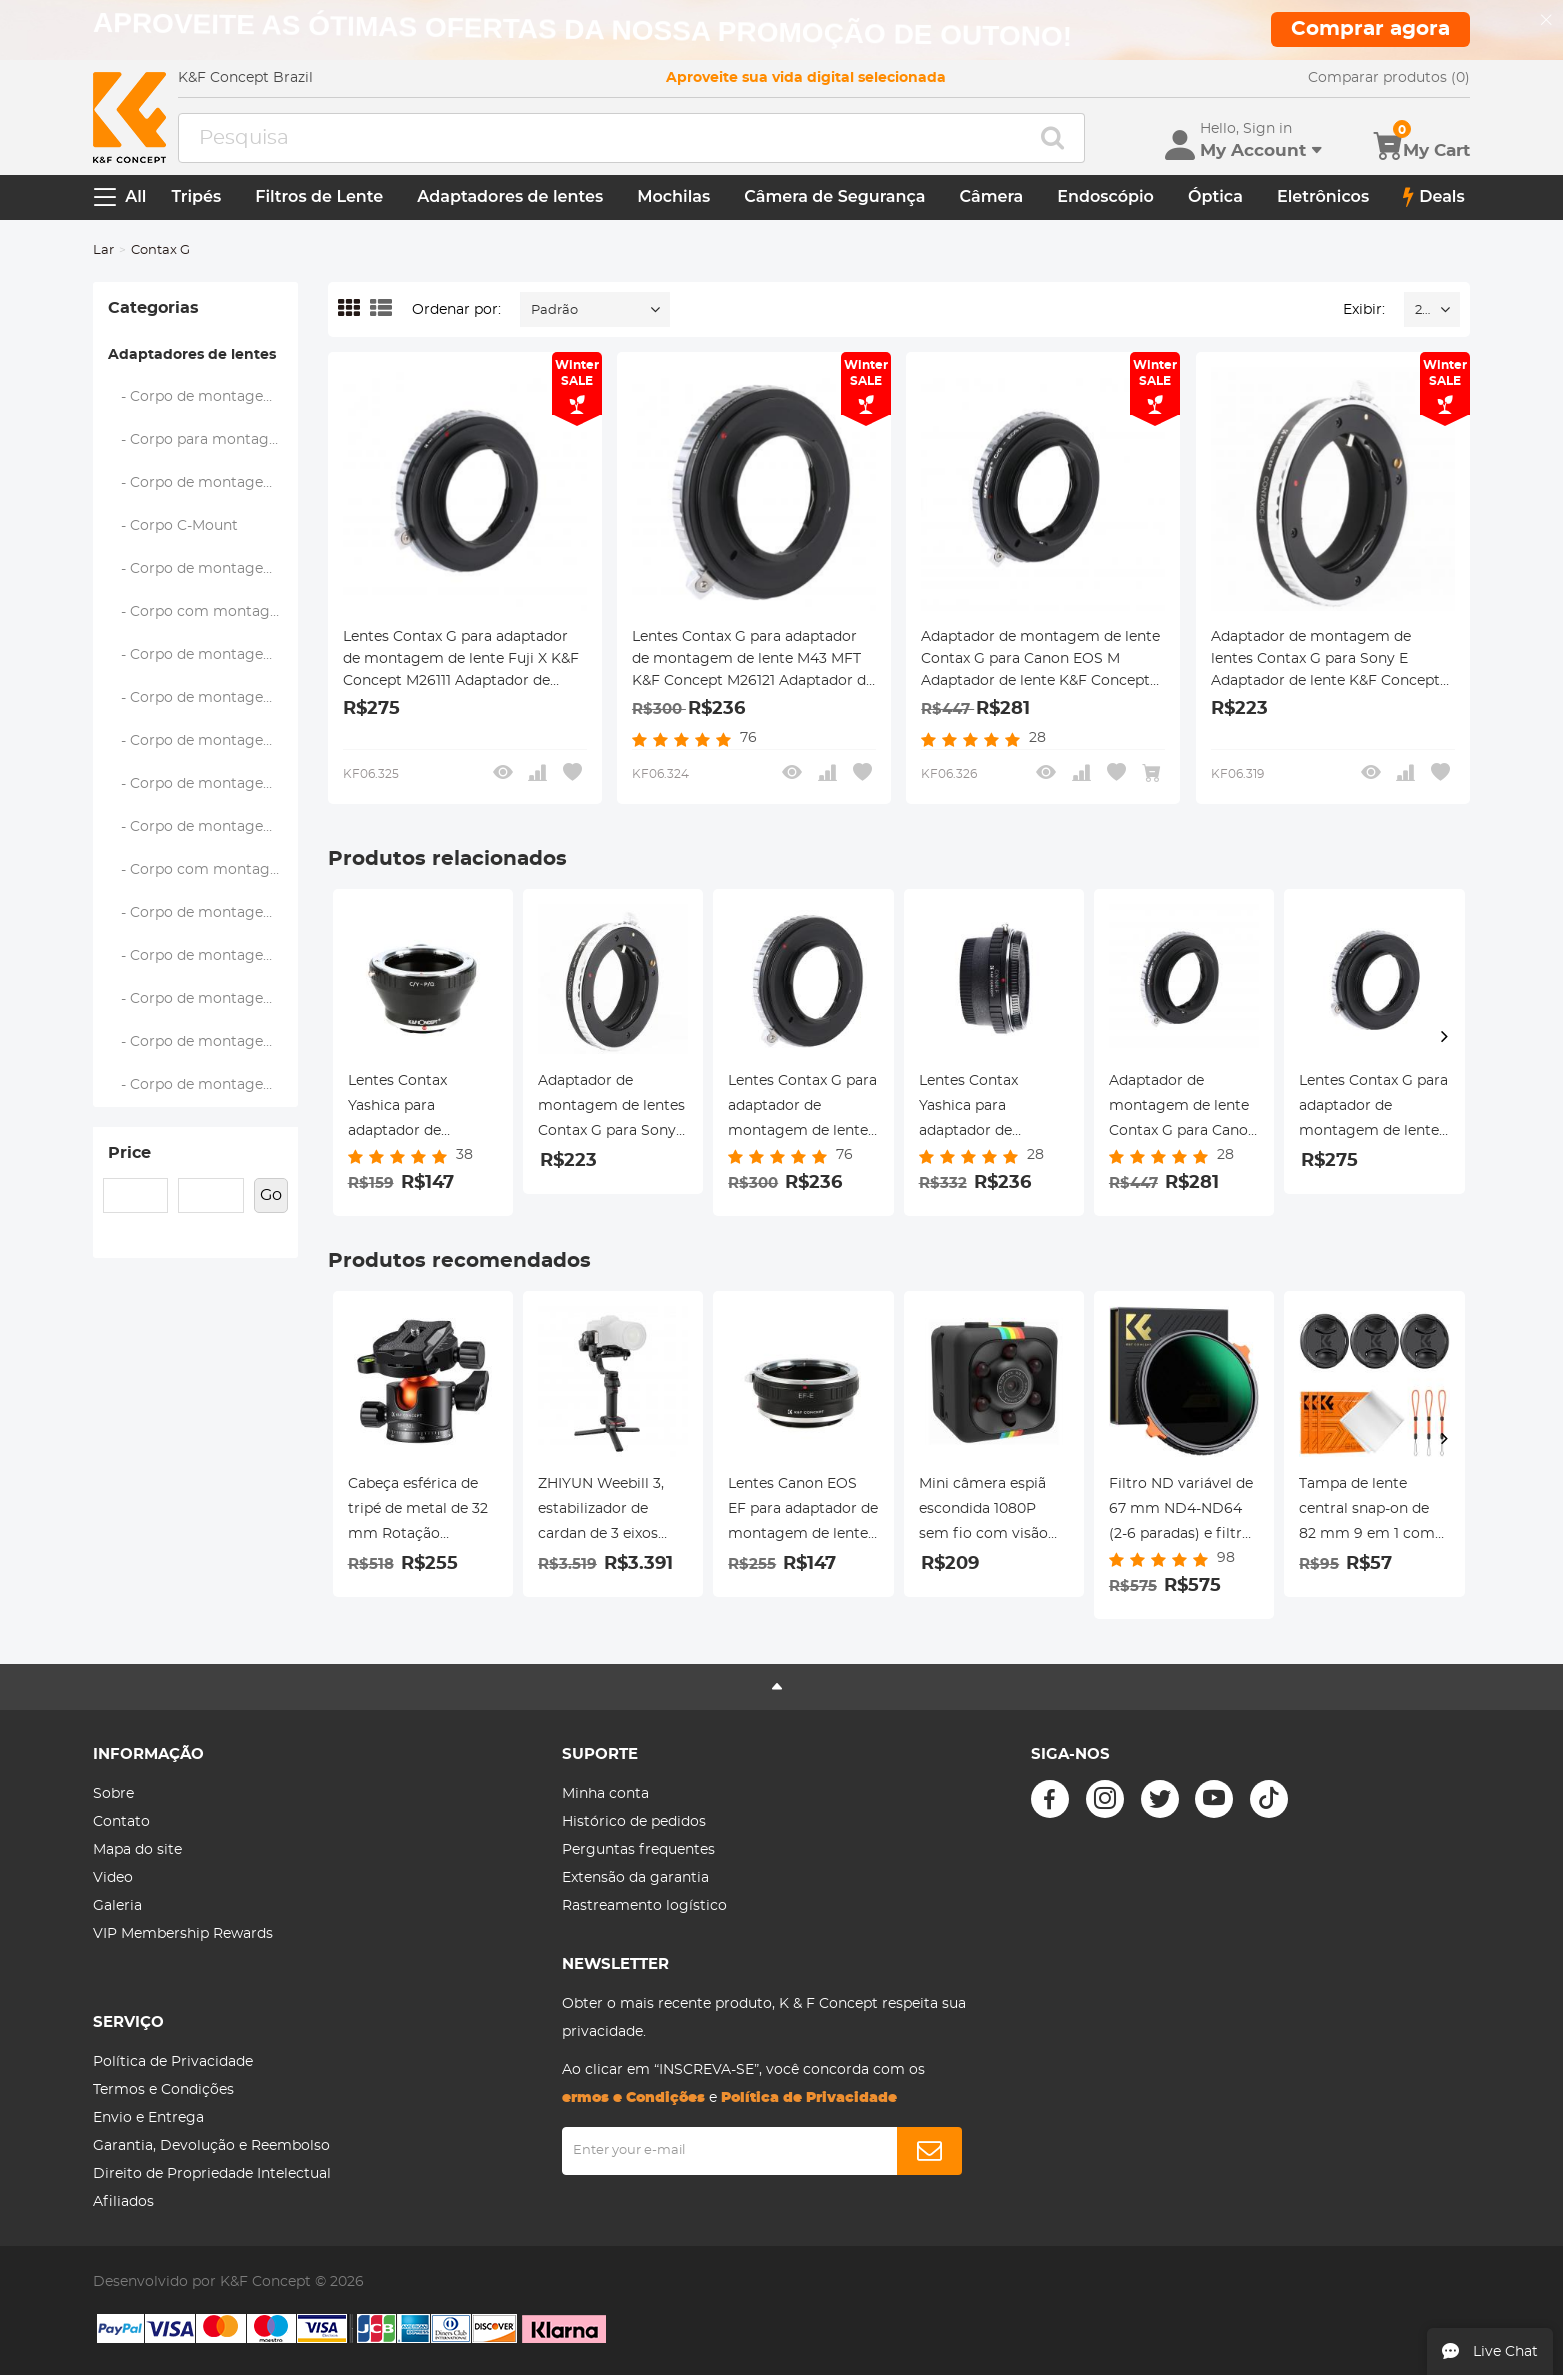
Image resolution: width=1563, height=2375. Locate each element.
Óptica (1215, 196)
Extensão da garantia (635, 1878)
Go (271, 1195)
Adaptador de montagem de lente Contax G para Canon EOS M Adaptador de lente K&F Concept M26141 (1040, 661)
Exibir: (1364, 310)
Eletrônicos (1323, 196)
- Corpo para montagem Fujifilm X (203, 440)
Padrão (554, 310)
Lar (103, 250)
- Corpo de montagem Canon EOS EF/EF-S (203, 913)
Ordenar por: (456, 310)
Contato (121, 1822)
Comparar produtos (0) (1389, 78)
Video (113, 1878)
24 (1422, 310)
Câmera (992, 196)
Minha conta (605, 1794)
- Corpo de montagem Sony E (203, 1042)
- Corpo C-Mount (173, 526)
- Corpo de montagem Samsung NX (203, 741)
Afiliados (123, 2202)
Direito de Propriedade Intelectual (212, 2174)
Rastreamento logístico (644, 1906)
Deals (1434, 197)
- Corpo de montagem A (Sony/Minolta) (203, 397)
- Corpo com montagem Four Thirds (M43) (203, 612)
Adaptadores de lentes (510, 196)
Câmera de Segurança (834, 196)
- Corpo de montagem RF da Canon (203, 999)
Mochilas (673, 196)
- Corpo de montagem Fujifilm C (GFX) (203, 483)
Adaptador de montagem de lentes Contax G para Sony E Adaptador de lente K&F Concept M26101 (1325, 661)
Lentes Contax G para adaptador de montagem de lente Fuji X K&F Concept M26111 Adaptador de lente (461, 661)
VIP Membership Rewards (183, 1934)
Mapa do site (137, 1850)
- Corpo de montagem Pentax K (203, 655)
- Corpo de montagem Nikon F (203, 784)
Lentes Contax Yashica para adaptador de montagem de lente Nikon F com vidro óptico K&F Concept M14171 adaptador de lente (990, 1109)
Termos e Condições (163, 2090)
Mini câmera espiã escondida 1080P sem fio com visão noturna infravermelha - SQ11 (990, 1512)
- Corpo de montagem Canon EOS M (203, 956)
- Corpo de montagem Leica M (203, 569)
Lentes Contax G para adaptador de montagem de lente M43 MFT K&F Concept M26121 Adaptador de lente (753, 661)
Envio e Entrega (148, 2118)
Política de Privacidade (173, 2062)
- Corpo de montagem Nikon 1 (203, 827)
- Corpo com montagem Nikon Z (203, 870)
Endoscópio (1105, 196)
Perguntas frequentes (638, 1850)
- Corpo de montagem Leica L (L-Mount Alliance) (203, 1085)
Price (129, 1153)
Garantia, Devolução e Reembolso (211, 2146)
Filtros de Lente (319, 196)
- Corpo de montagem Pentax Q (203, 698)
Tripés (196, 196)
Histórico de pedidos (634, 1822)
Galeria (117, 1906)
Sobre (113, 1794)
